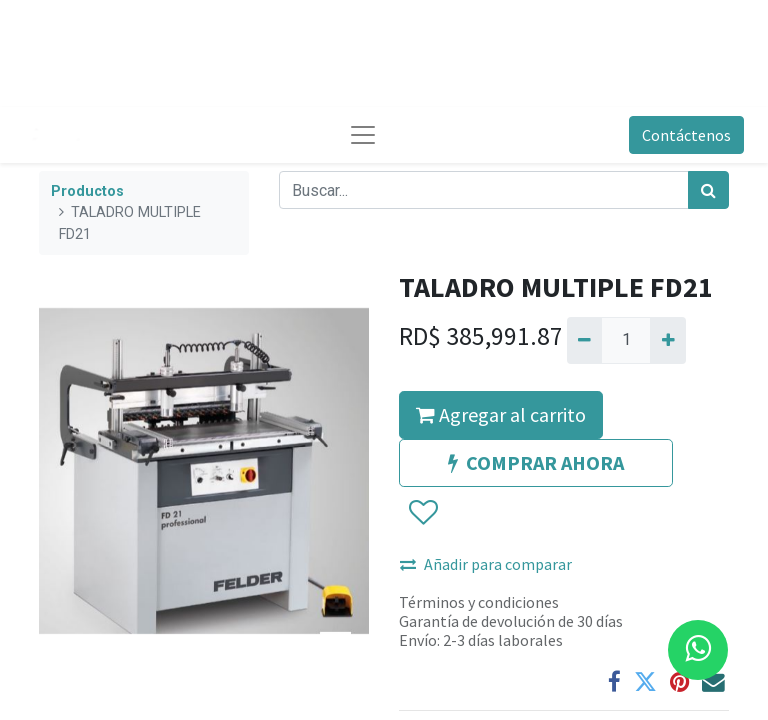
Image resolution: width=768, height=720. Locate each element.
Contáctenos (686, 135)
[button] (422, 513)
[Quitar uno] (584, 340)
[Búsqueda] (708, 190)
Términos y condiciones (479, 602)
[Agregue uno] (667, 340)
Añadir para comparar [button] (486, 564)
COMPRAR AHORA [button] (536, 462)
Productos (87, 191)
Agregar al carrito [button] (501, 414)
